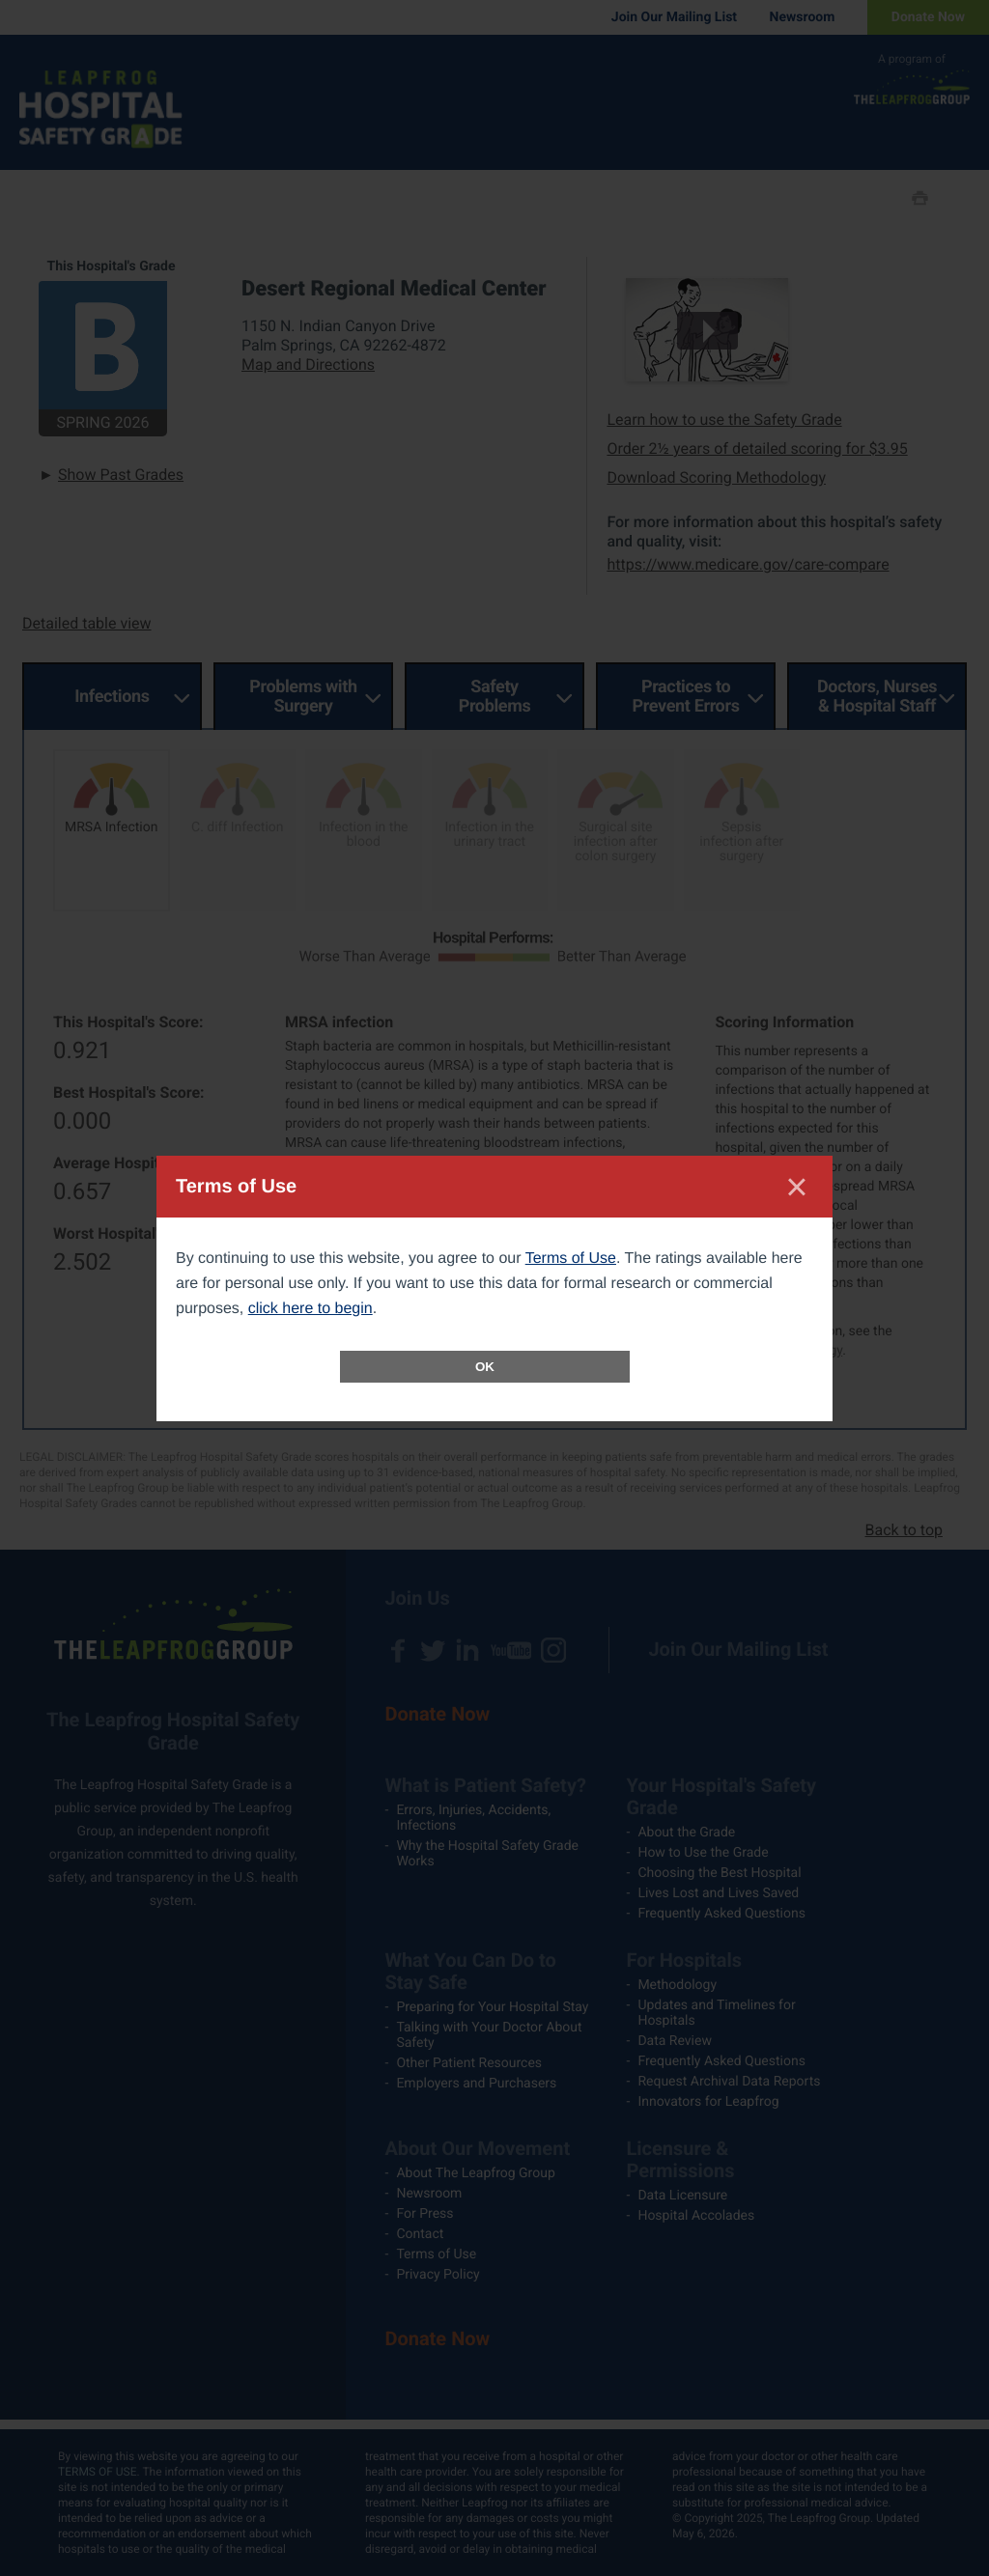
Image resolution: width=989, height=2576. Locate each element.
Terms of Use (570, 1258)
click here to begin (310, 1309)
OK (484, 1366)
